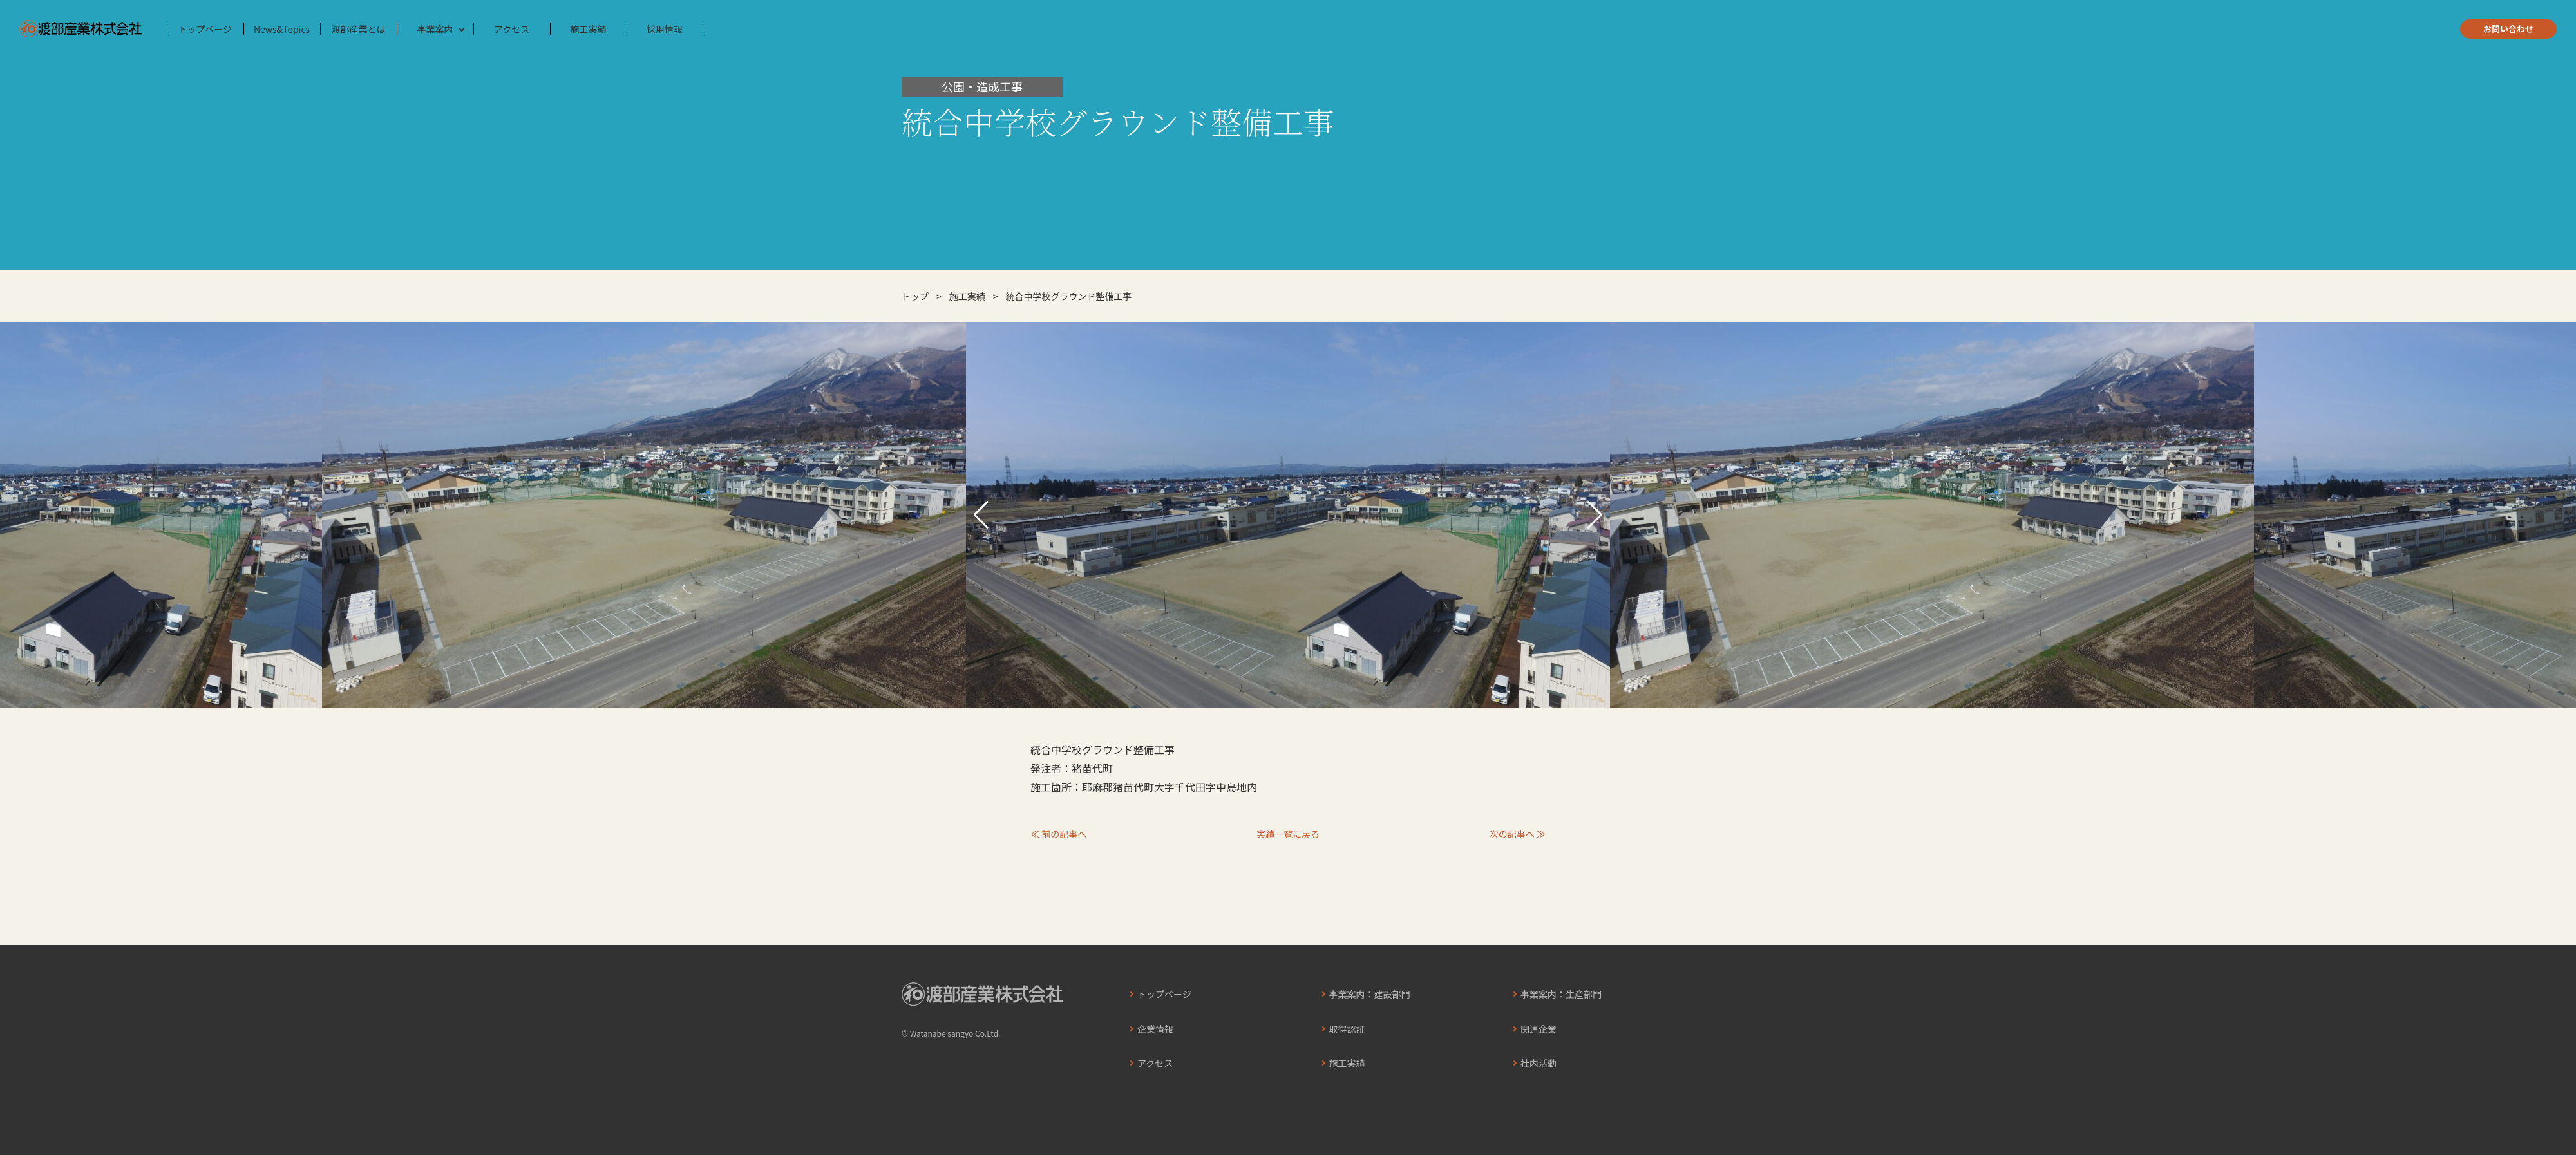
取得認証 (1347, 1028)
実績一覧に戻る (1288, 833)
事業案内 (435, 29)
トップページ (205, 29)
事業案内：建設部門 (1369, 994)
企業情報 (1155, 1028)
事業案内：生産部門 (1561, 994)
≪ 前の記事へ (1058, 833)
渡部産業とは (359, 29)
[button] (981, 515)
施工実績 (589, 29)
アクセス (511, 29)
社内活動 (1538, 1062)
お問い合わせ (2508, 29)
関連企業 (1538, 1028)
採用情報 (665, 29)
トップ (915, 296)
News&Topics (282, 29)
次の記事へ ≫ (1518, 833)
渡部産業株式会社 (80, 28)
